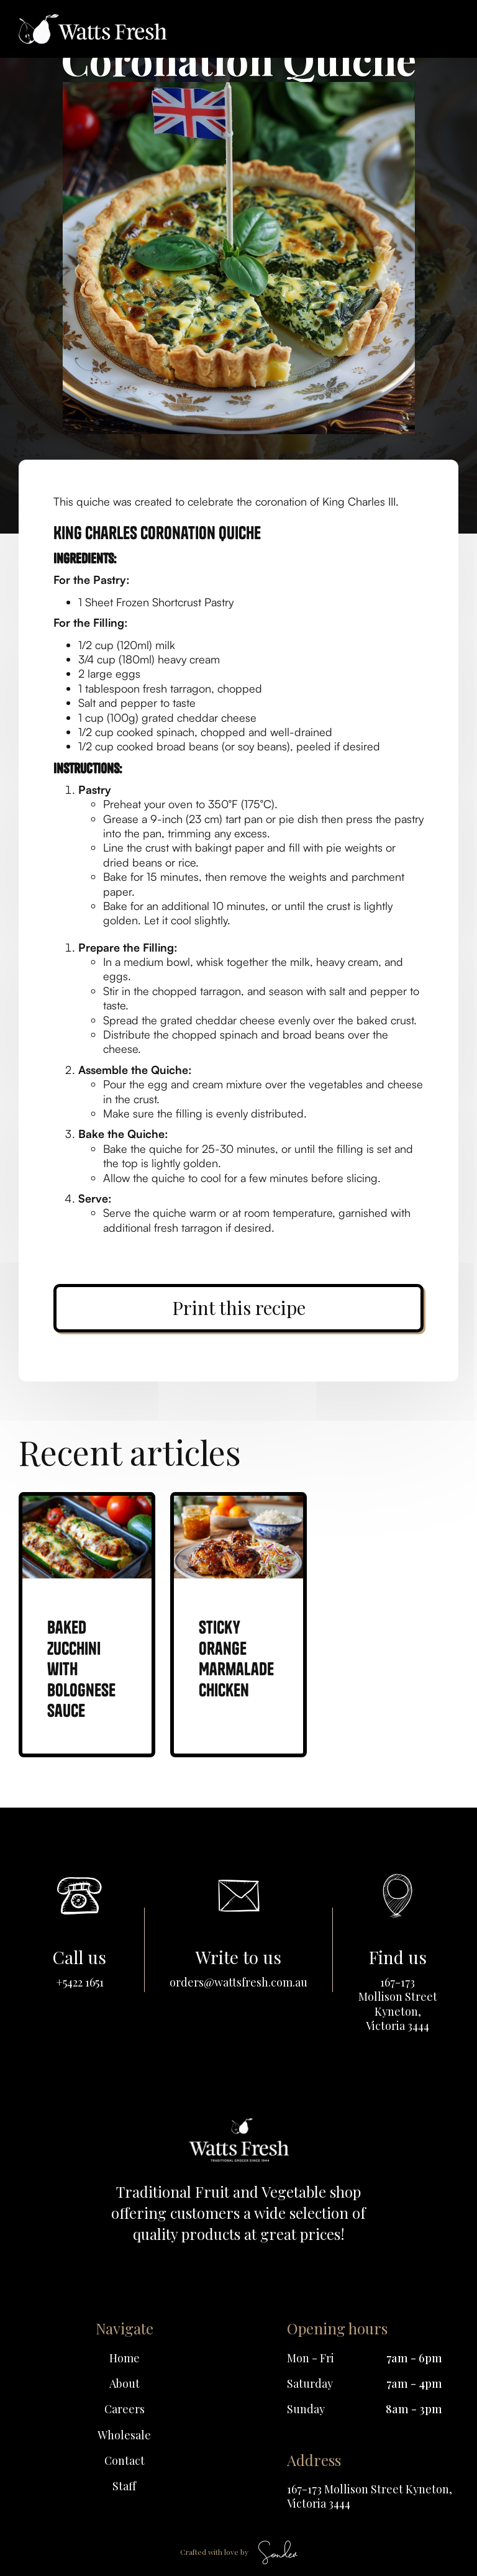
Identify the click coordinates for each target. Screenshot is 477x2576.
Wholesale (124, 2435)
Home (124, 2358)
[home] (92, 28)
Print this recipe (239, 1307)
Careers (124, 2409)
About (124, 2384)
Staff (124, 2486)
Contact (124, 2461)
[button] (441, 29)
